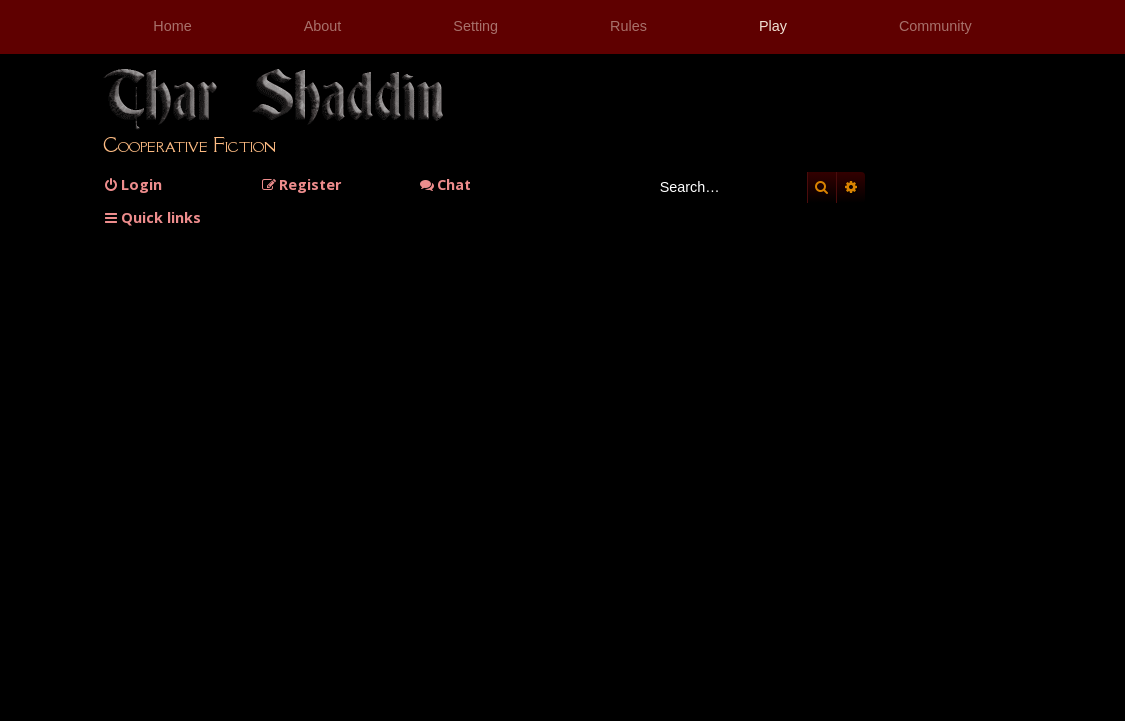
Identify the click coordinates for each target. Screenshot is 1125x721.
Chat (445, 184)
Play (773, 26)
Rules (628, 26)
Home (172, 26)
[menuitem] (132, 184)
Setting (475, 26)
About (323, 26)
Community (935, 26)
